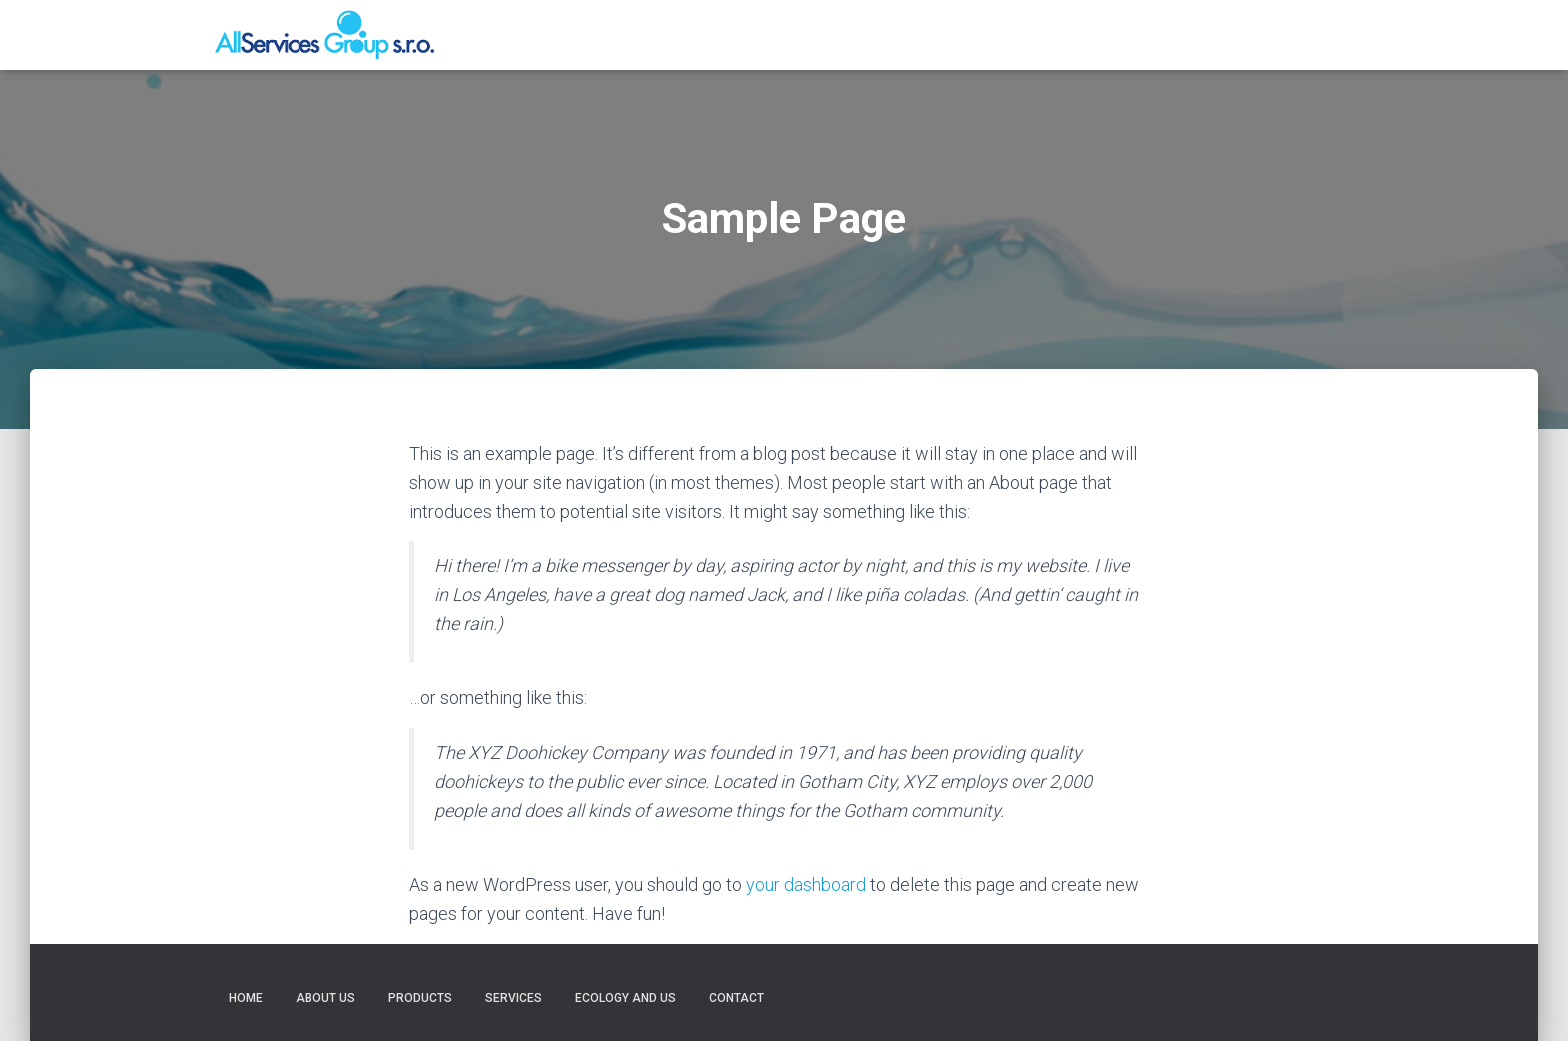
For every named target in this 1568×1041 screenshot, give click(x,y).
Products (1009, 35)
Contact (1311, 35)
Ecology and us (1204, 35)
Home (843, 35)
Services (1097, 35)
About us (919, 35)
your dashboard (806, 884)
